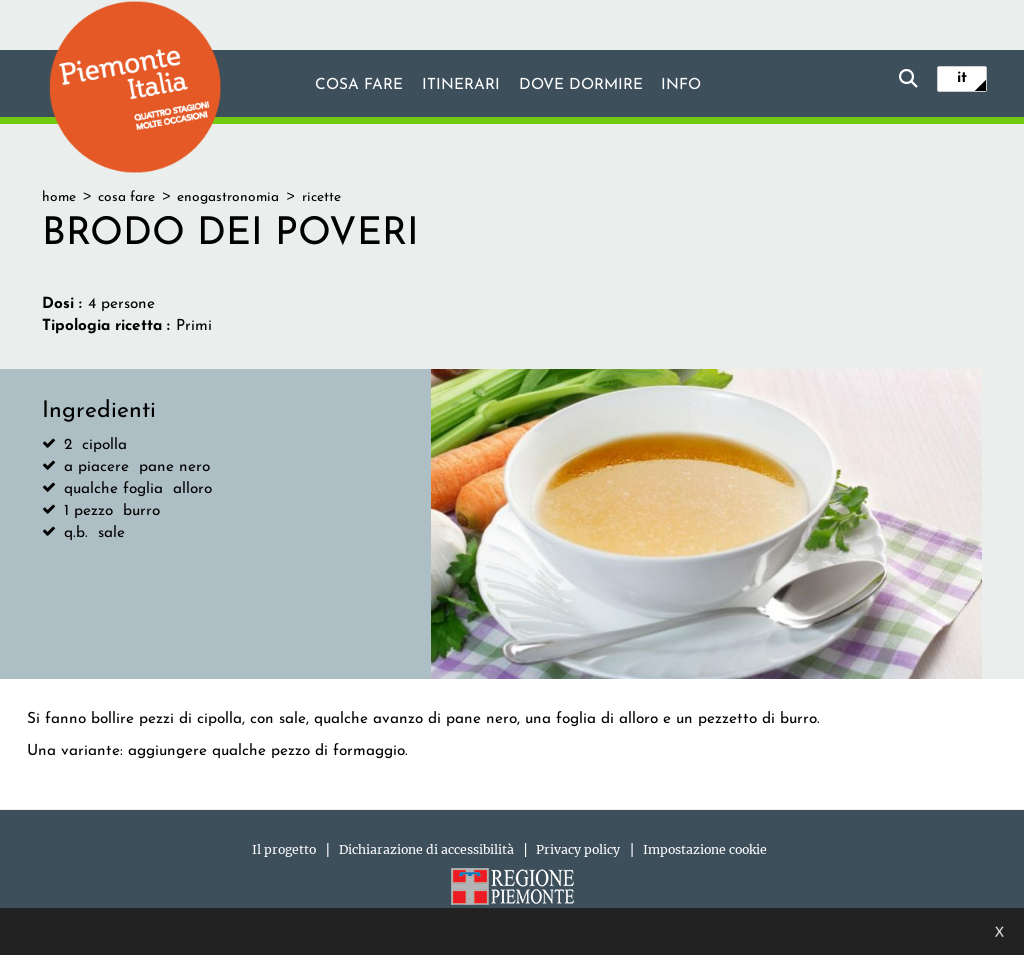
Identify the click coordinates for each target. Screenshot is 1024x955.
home (59, 197)
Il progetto (284, 849)
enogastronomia (228, 197)
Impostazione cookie (705, 849)
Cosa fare (359, 85)
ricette (321, 197)
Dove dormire (581, 85)
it (962, 78)
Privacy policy (578, 849)
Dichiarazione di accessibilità (426, 849)
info (681, 85)
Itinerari (461, 85)
